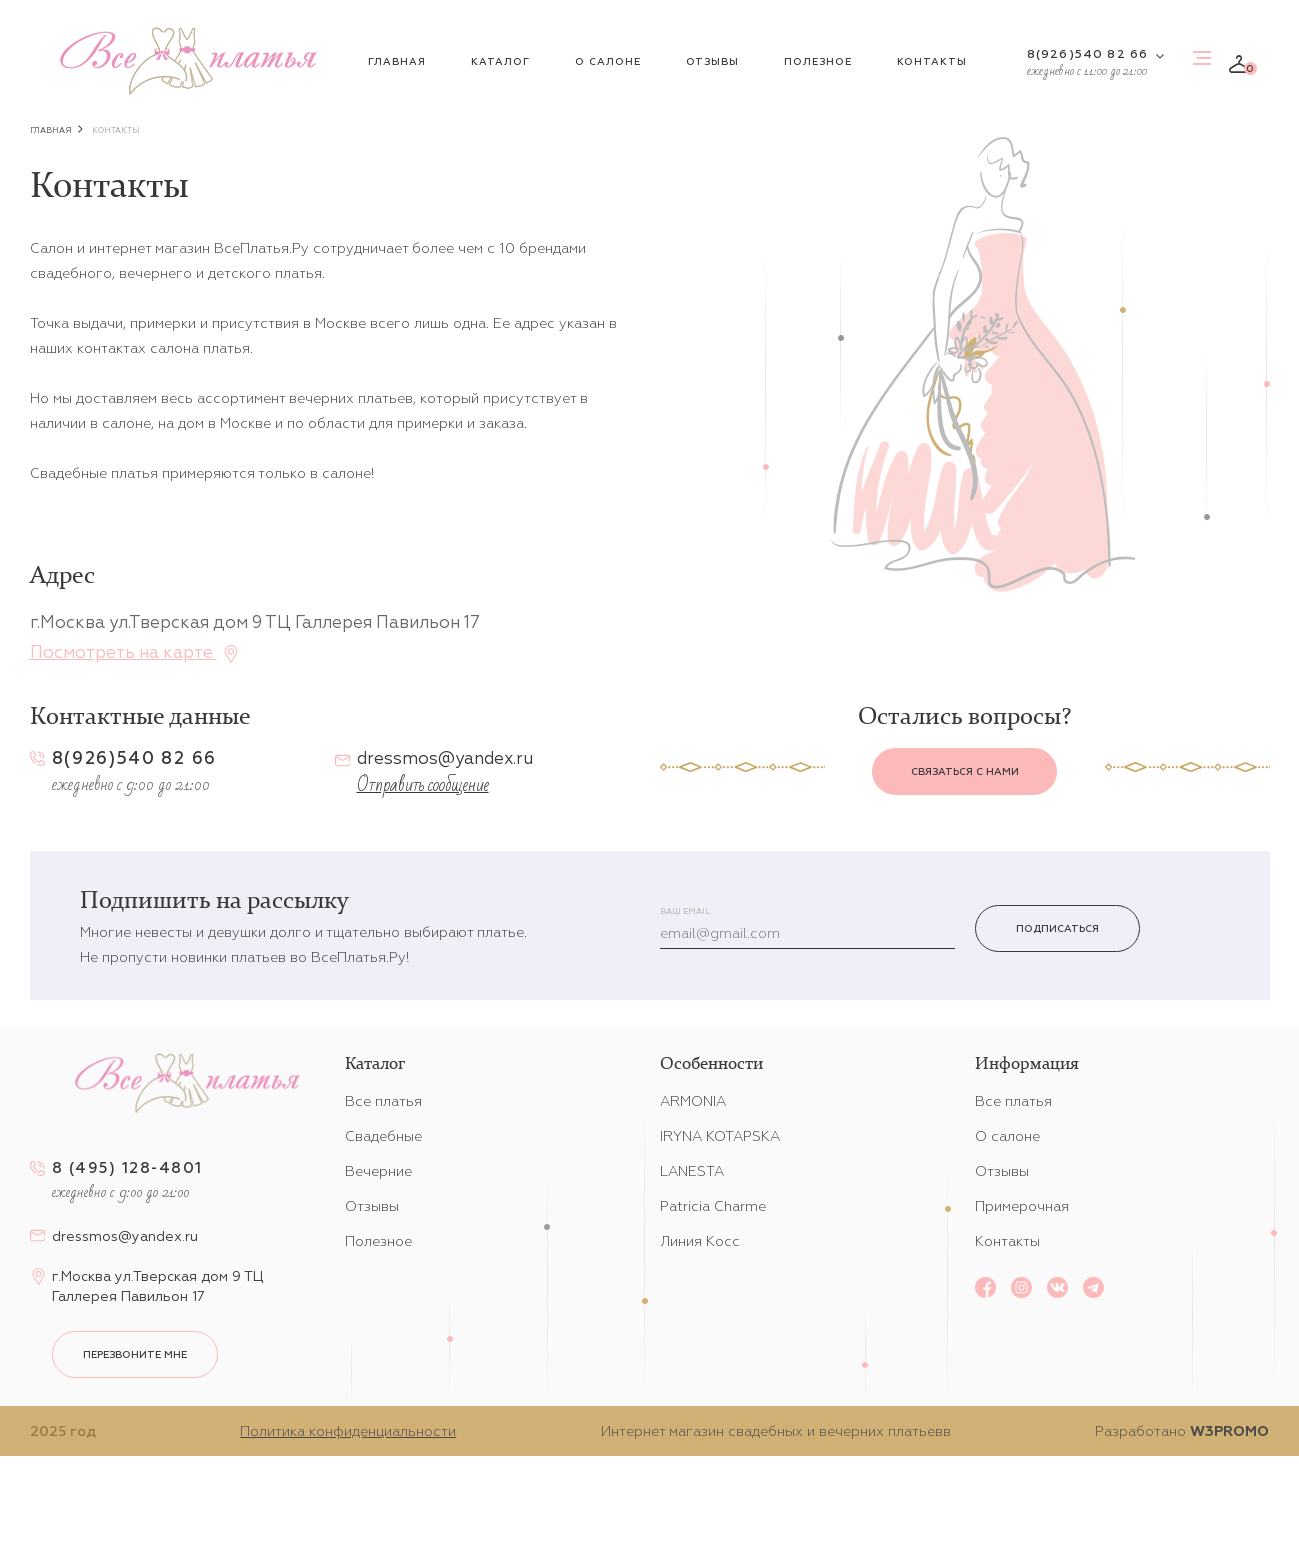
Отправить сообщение (423, 785)
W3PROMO (1229, 1431)
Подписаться (1057, 928)
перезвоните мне (135, 1354)
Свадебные (383, 1136)
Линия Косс (700, 1241)
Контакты (932, 61)
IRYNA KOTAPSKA (720, 1136)
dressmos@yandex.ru (445, 758)
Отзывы (712, 61)
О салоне (608, 61)
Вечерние (378, 1171)
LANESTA (692, 1171)
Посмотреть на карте (135, 649)
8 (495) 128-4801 (127, 1167)
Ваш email (685, 911)
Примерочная (1022, 1206)
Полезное (818, 61)
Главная (397, 61)
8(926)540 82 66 (1088, 53)
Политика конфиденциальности (348, 1431)
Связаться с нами (965, 771)
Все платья (383, 1101)
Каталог (500, 61)
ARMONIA (693, 1101)
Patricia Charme (713, 1206)
